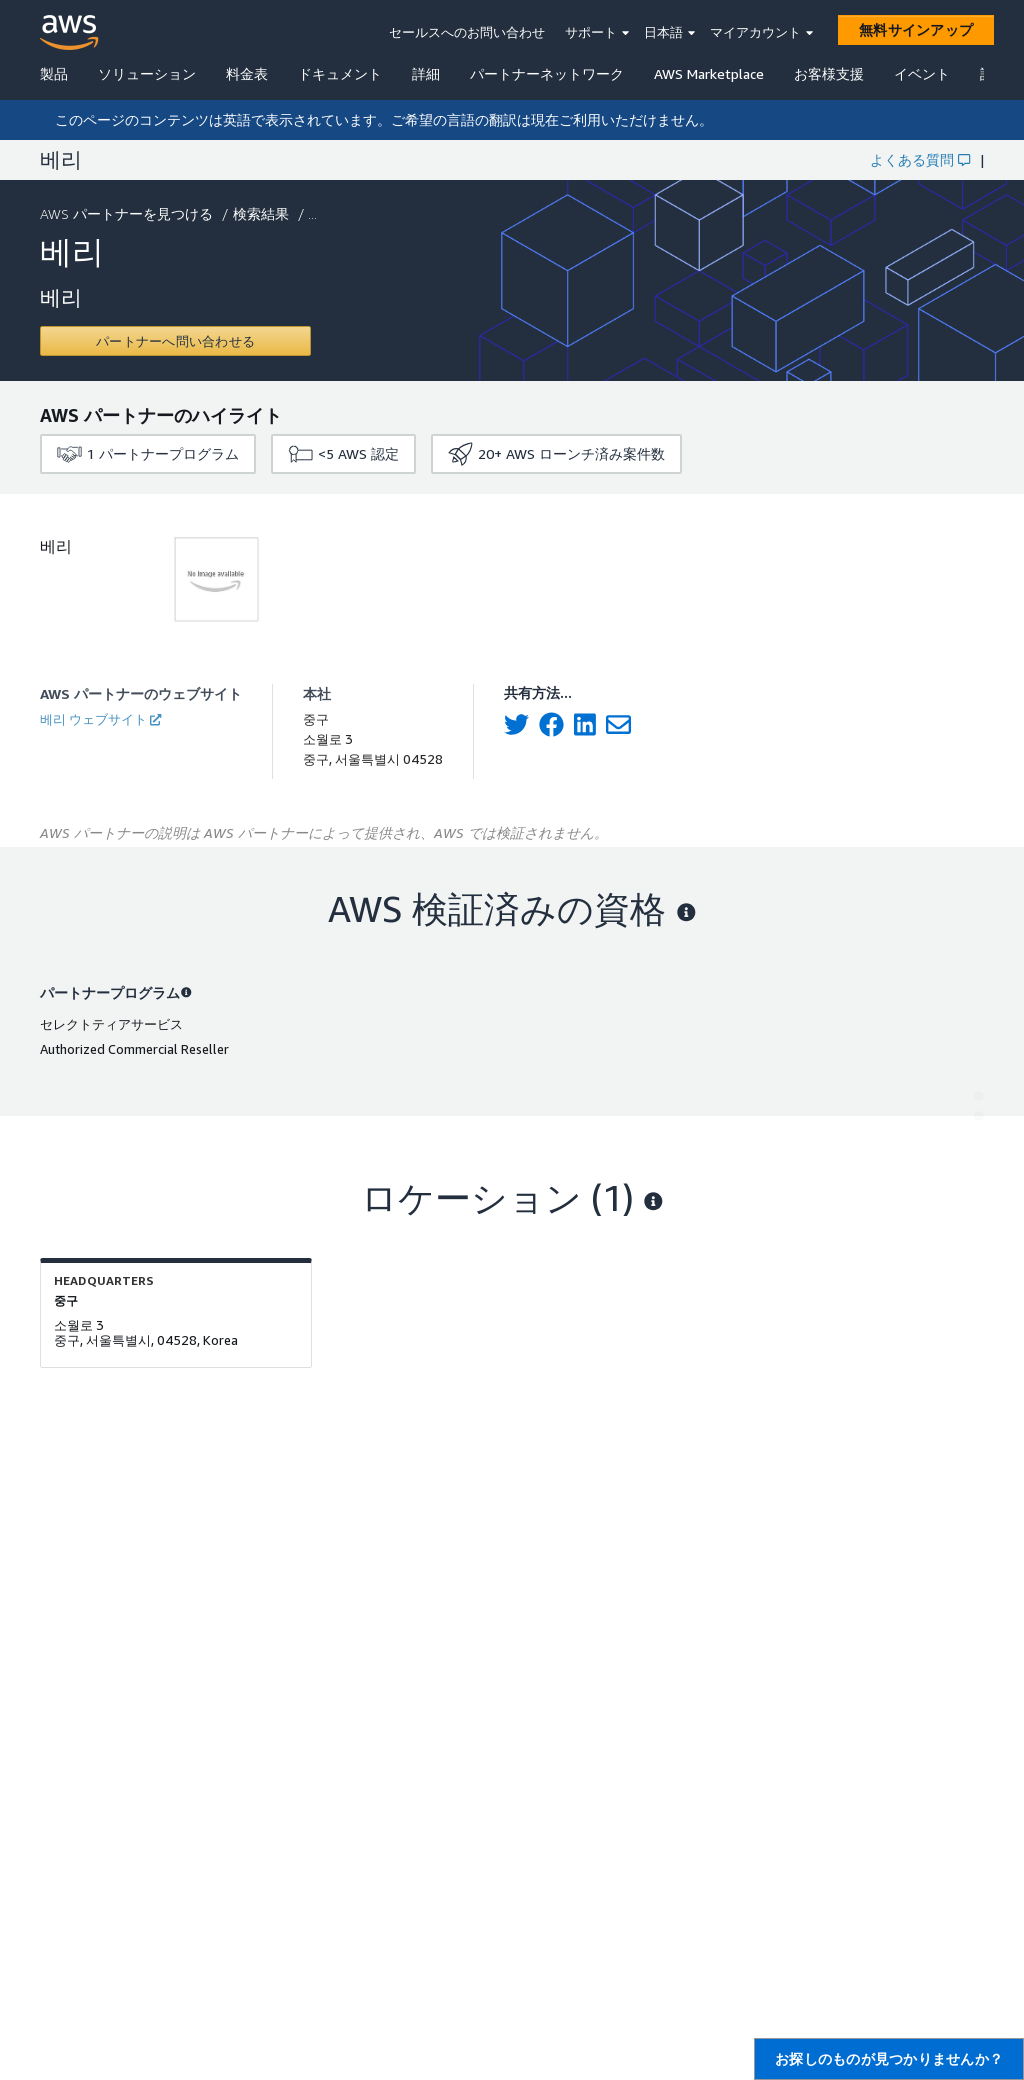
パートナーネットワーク (547, 73)
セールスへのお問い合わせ (467, 32)
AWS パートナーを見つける (128, 213)
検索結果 (263, 213)
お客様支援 (829, 73)
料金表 (247, 73)
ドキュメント (340, 73)
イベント (922, 73)
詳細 (426, 73)
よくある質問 (920, 159)
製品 (54, 73)
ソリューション (147, 73)
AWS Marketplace (709, 73)
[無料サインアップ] (916, 30)
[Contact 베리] (175, 341)
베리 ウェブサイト (100, 719)
